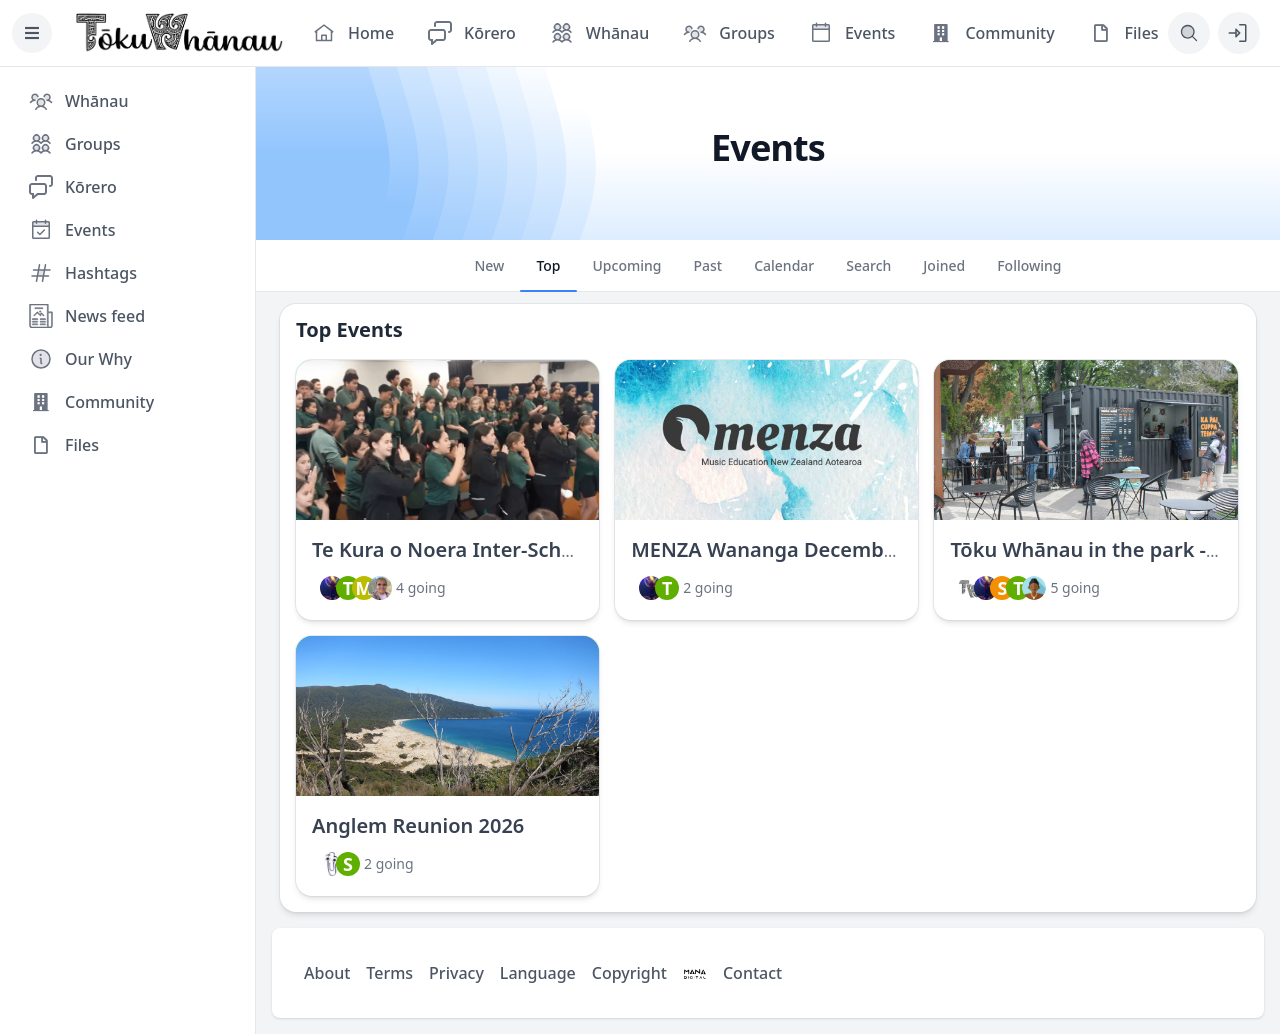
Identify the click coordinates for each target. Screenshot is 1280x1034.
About (327, 973)
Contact (752, 973)
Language (538, 973)
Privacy (456, 973)
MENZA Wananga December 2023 (793, 549)
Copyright (629, 973)
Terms (389, 973)
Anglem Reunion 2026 (418, 825)
